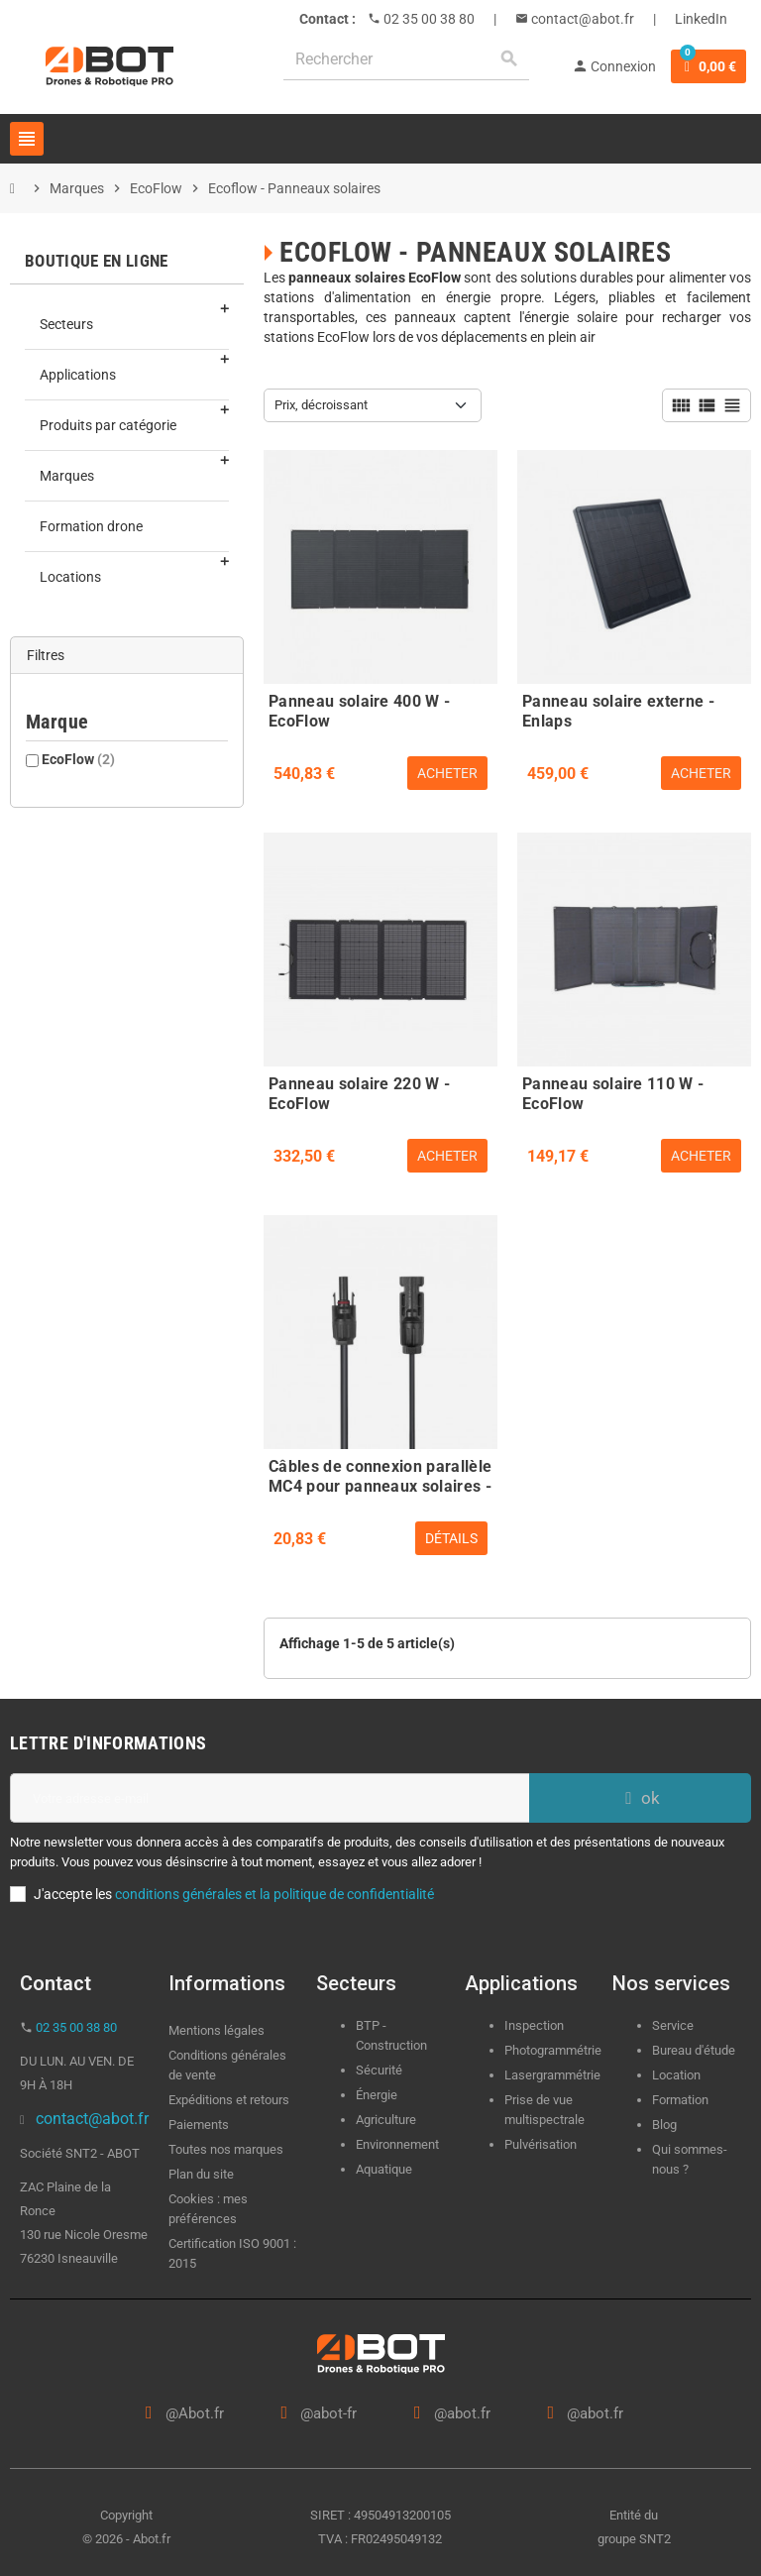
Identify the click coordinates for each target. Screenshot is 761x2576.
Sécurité (379, 2070)
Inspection (534, 2025)
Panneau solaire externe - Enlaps (618, 709)
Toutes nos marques (225, 2149)
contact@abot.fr (581, 19)
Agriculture (386, 2119)
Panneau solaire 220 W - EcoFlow (359, 1091)
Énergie (376, 2094)
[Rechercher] (406, 59)
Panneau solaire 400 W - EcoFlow (359, 709)
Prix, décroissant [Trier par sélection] (321, 404)
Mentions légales (216, 2030)
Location (676, 2075)
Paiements (198, 2124)
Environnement (397, 2144)
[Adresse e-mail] (269, 1798)
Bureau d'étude (693, 2050)
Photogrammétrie (552, 2050)
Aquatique (384, 2169)
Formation (680, 2099)
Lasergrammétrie (552, 2075)
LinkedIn (701, 19)
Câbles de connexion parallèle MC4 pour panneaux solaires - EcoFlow (380, 1474)
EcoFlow (78, 759)
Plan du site (201, 2174)
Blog (664, 2124)
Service (674, 2025)
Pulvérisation (540, 2144)
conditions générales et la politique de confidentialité (274, 1894)
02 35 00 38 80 (427, 19)
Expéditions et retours (228, 2099)
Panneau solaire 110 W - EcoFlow (613, 1091)
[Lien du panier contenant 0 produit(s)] (708, 66)
